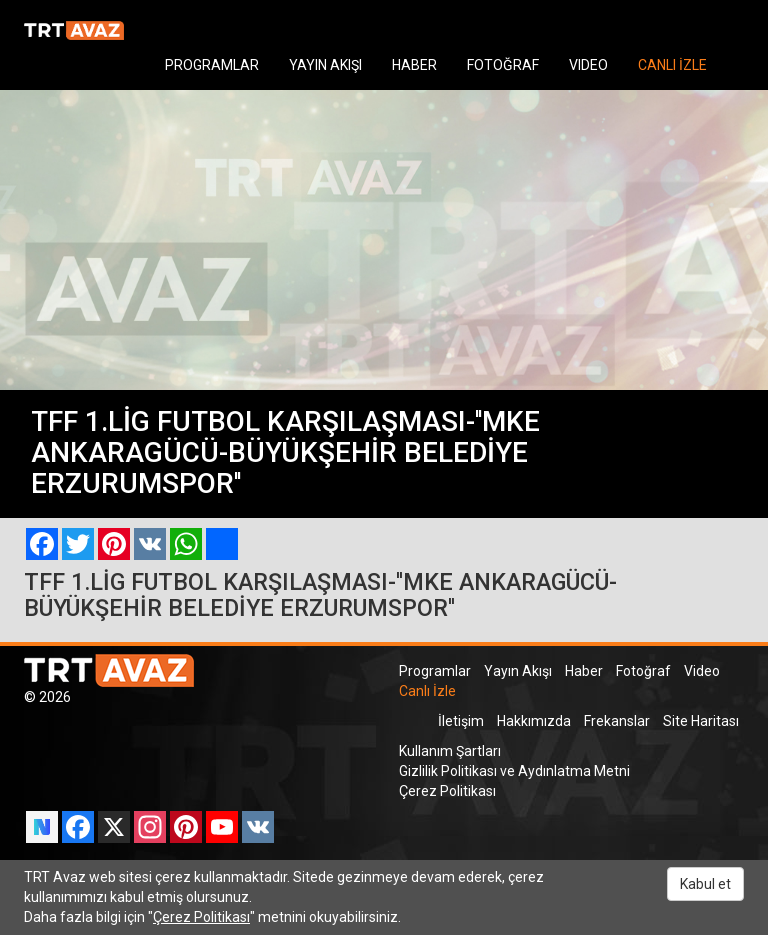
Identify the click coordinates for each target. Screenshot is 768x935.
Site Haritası (701, 721)
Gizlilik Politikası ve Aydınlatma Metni (514, 771)
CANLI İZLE (672, 65)
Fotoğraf (643, 671)
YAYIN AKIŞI (325, 65)
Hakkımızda (534, 721)
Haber (584, 671)
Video (702, 671)
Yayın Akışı (518, 671)
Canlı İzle (427, 691)
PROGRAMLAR (212, 65)
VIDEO (588, 65)
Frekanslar (617, 721)
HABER (414, 65)
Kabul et (705, 884)
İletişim (461, 721)
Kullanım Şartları (450, 751)
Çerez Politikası (447, 791)
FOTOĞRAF (503, 65)
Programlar (435, 671)
